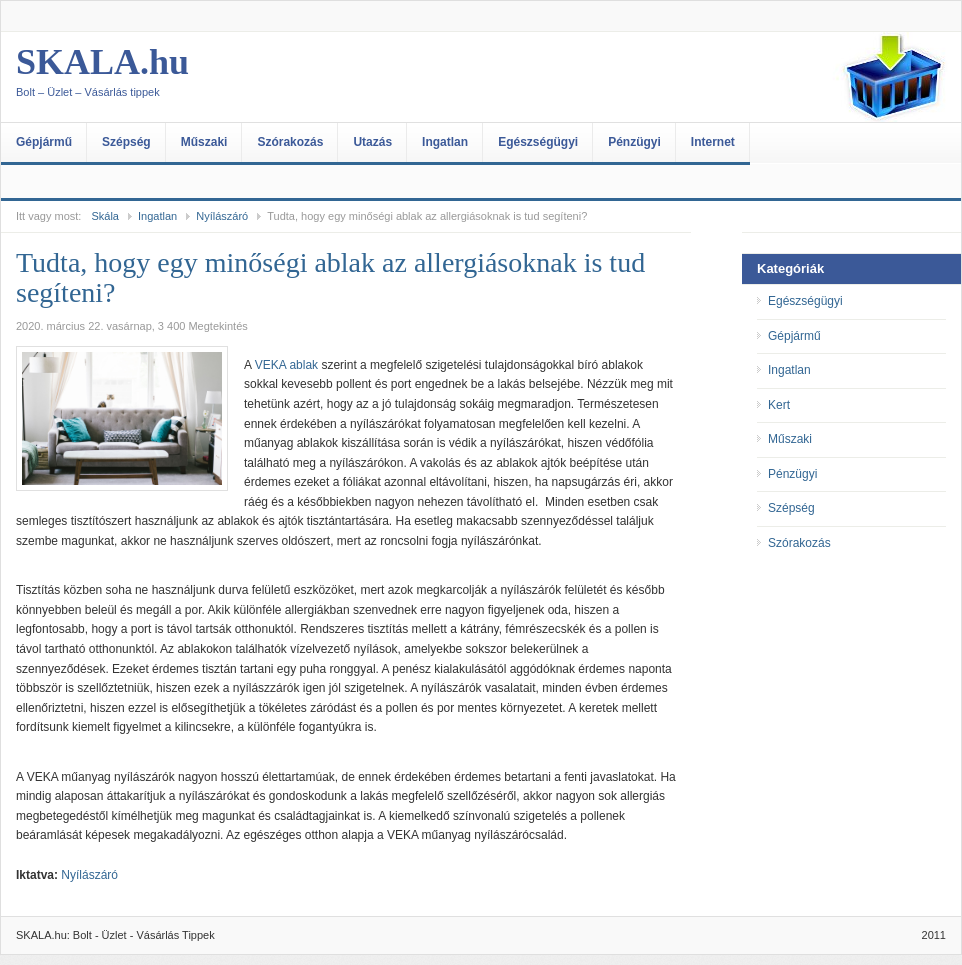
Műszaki (204, 142)
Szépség (126, 142)
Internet (713, 142)
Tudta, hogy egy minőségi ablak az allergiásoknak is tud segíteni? (330, 277)
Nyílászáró (222, 216)
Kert (779, 405)
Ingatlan (445, 142)
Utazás (372, 142)
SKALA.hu (216, 77)
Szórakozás (290, 142)
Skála (105, 216)
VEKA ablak (286, 365)
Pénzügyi (634, 142)
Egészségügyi (538, 142)
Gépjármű (44, 142)
